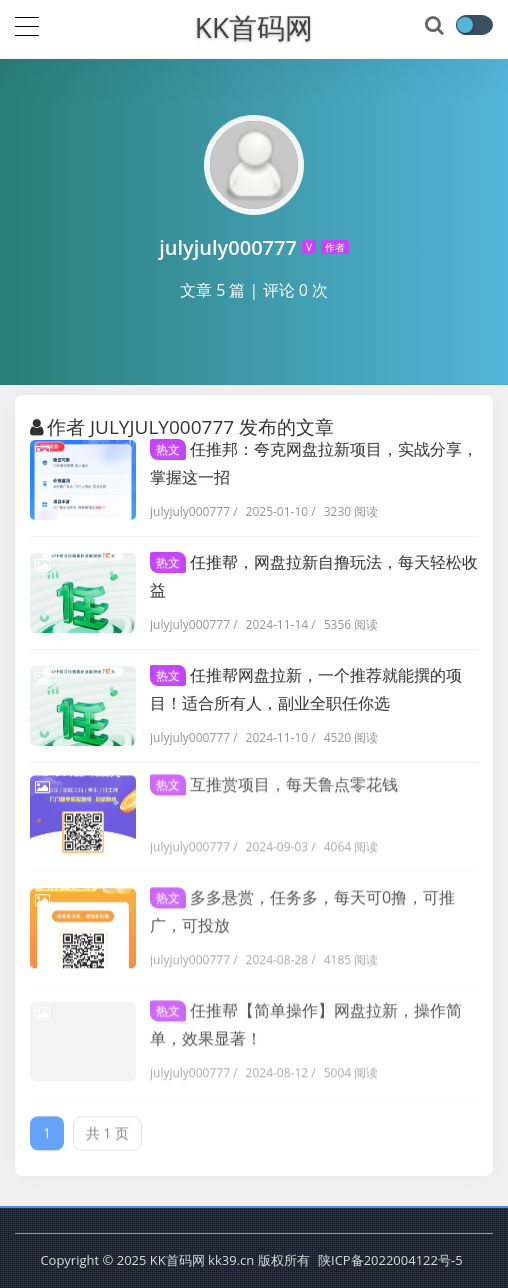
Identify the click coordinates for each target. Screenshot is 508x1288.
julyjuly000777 (190, 511)
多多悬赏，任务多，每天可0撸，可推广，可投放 (302, 905)
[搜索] (436, 26)
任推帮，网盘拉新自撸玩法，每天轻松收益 (314, 576)
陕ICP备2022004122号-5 (390, 1260)
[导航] (27, 24)
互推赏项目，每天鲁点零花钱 (274, 778)
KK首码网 (254, 27)
